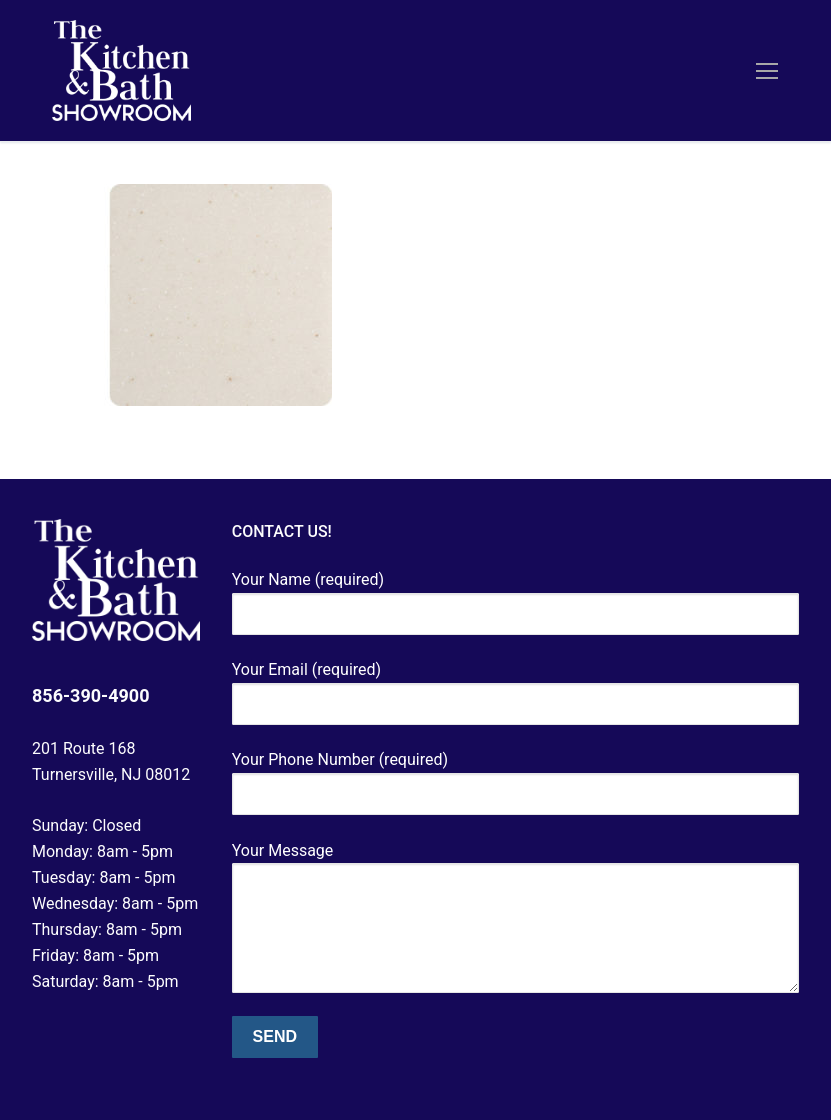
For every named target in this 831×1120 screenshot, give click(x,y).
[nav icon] (767, 71)
